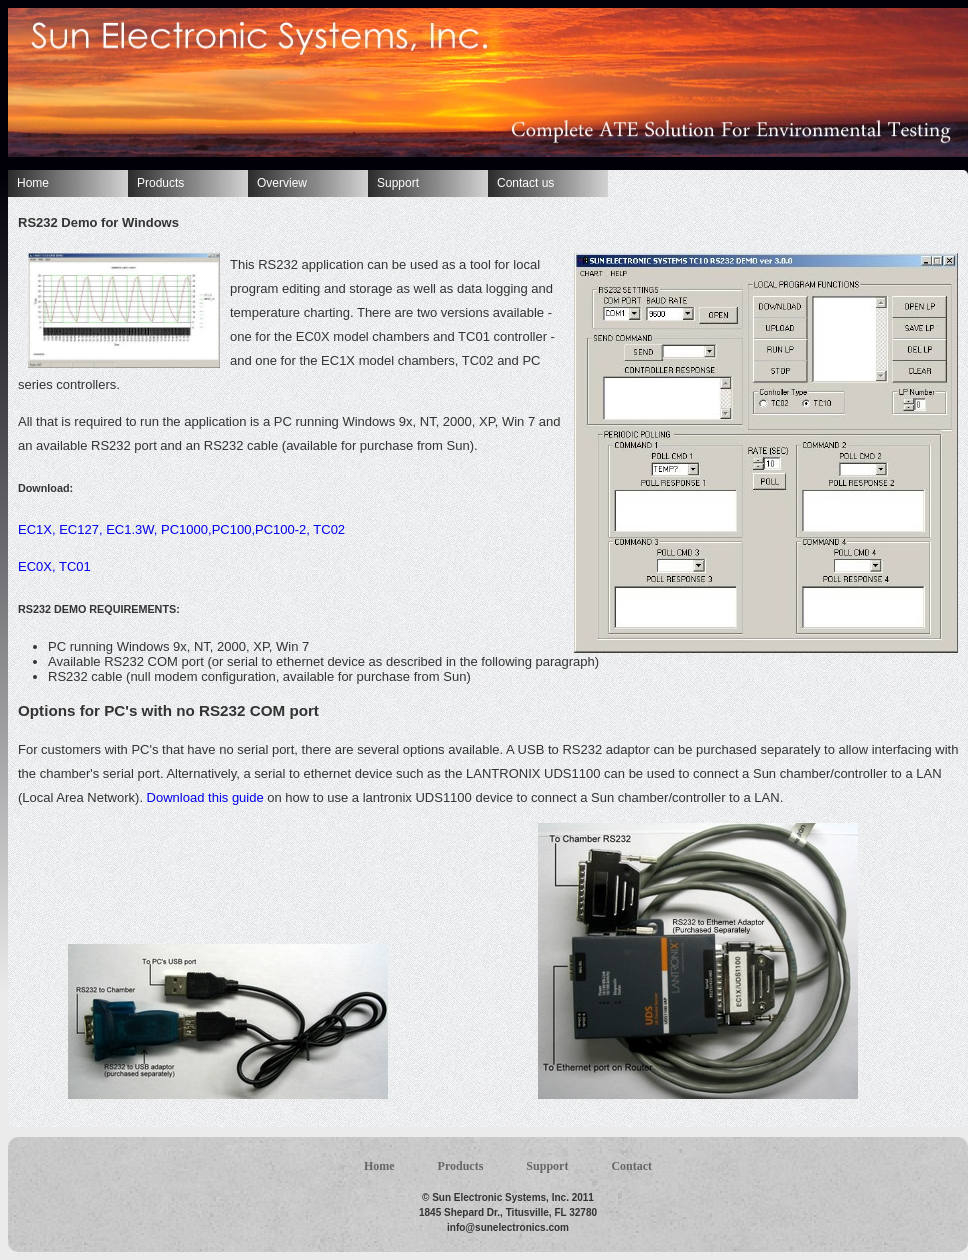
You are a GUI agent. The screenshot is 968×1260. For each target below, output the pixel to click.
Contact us (525, 183)
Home (33, 183)
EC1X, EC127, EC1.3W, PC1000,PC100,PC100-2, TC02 (181, 529)
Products (160, 183)
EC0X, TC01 (54, 566)
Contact (631, 1166)
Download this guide (205, 797)
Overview (282, 183)
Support (398, 183)
